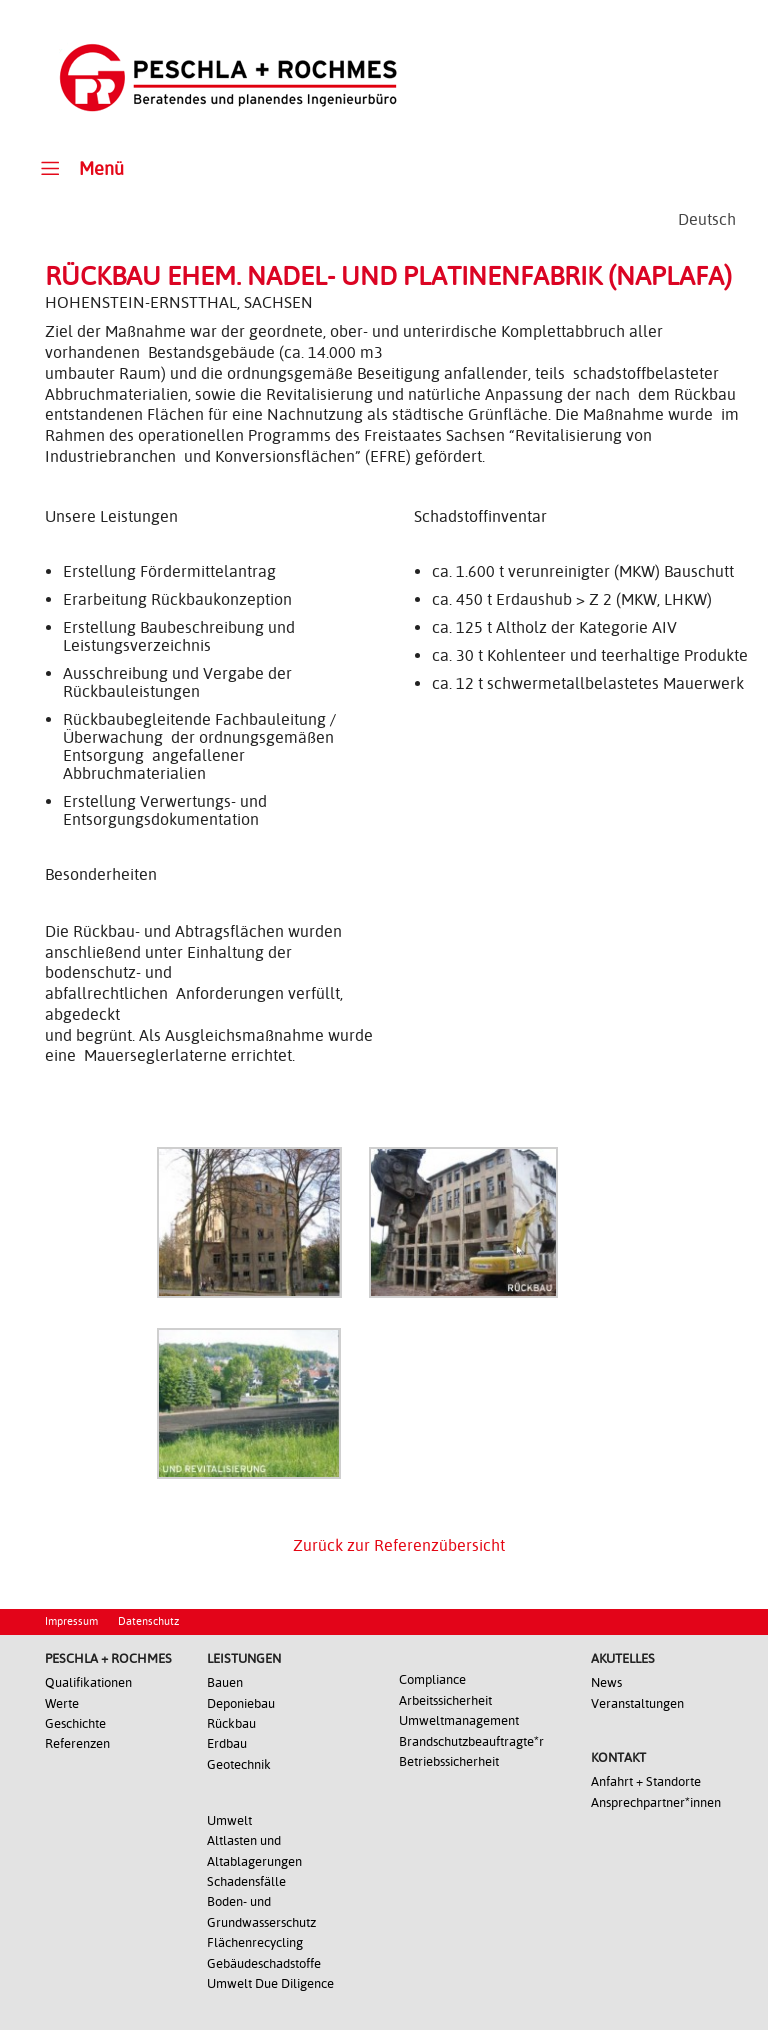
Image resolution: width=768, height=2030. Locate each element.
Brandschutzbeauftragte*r (471, 1741)
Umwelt (229, 1820)
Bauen (225, 1682)
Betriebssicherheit (449, 1761)
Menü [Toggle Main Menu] (79, 167)
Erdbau (227, 1743)
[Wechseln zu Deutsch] (707, 220)
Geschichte (75, 1723)
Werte (62, 1703)
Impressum (71, 1621)
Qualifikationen (88, 1682)
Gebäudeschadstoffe (264, 1963)
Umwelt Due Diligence (270, 1983)
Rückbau (231, 1723)
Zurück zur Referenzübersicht (399, 1545)
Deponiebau (241, 1703)
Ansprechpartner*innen (656, 1802)
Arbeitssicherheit (445, 1700)
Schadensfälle (246, 1881)
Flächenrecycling (255, 1942)
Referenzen (77, 1743)
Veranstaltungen (637, 1703)
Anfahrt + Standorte (646, 1781)
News (606, 1682)
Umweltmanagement (459, 1720)
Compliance (432, 1679)
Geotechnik (239, 1764)
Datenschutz (148, 1621)
